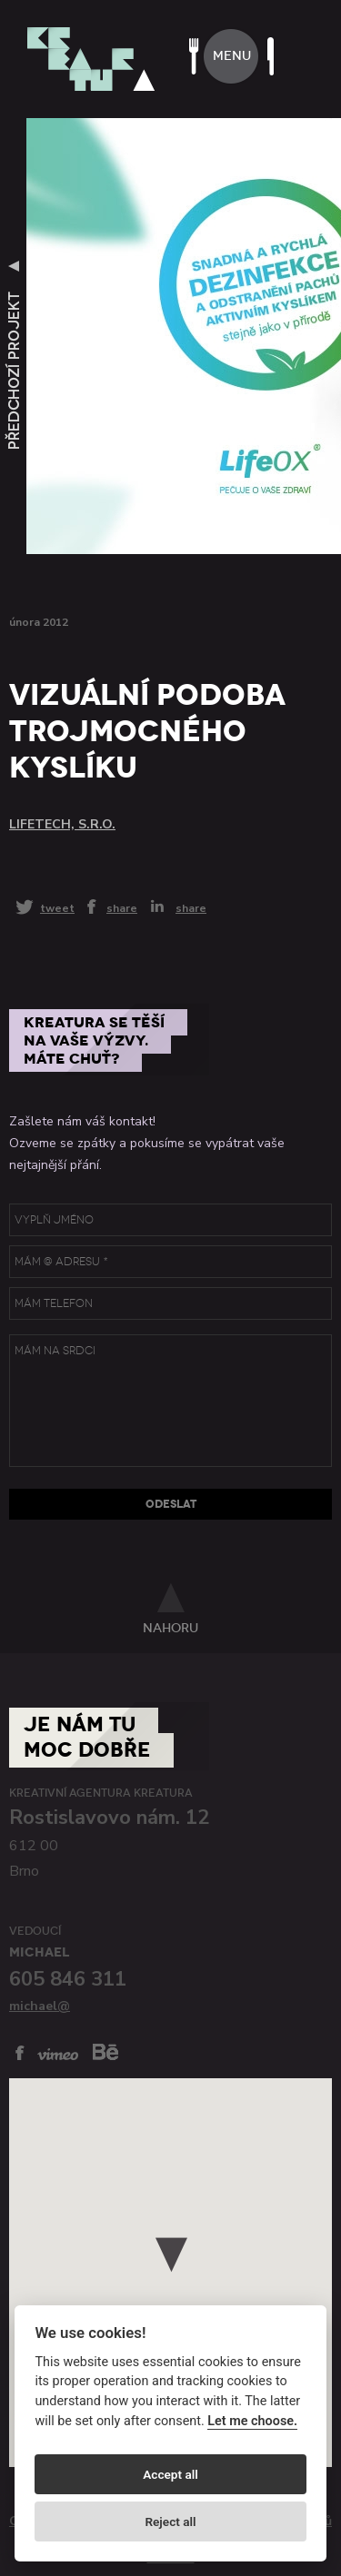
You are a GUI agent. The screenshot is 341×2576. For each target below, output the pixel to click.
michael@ (39, 2006)
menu (232, 56)
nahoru (170, 1627)
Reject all (170, 2521)
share (121, 907)
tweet (57, 908)
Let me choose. (252, 2421)
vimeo (57, 2054)
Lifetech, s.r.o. (62, 824)
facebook (20, 2053)
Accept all (170, 2474)
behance (105, 2051)
